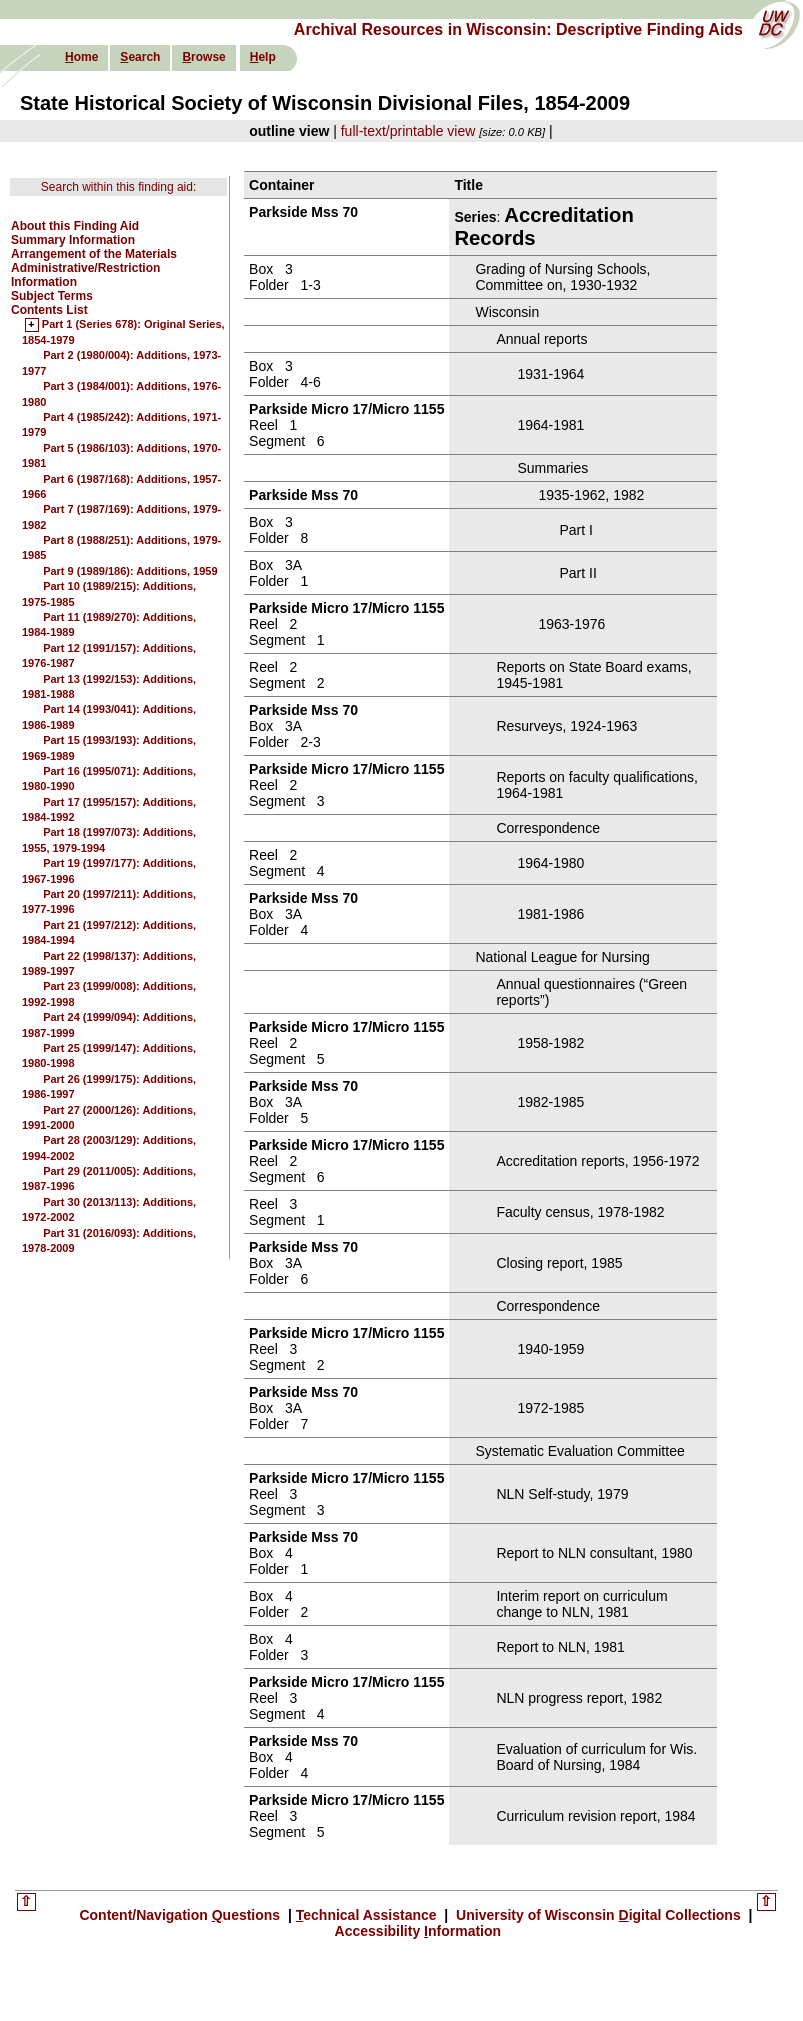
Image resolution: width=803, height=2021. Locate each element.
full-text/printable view (408, 131)
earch (140, 57)
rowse (203, 57)
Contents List (49, 310)
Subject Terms (52, 296)
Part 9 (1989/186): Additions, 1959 (130, 571)
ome (81, 57)
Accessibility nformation (418, 1931)
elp (263, 57)
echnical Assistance (368, 1915)
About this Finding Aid (75, 226)
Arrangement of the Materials (94, 254)
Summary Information (73, 240)
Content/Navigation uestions (181, 1915)
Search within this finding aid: (118, 187)
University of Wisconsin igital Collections (598, 1915)
